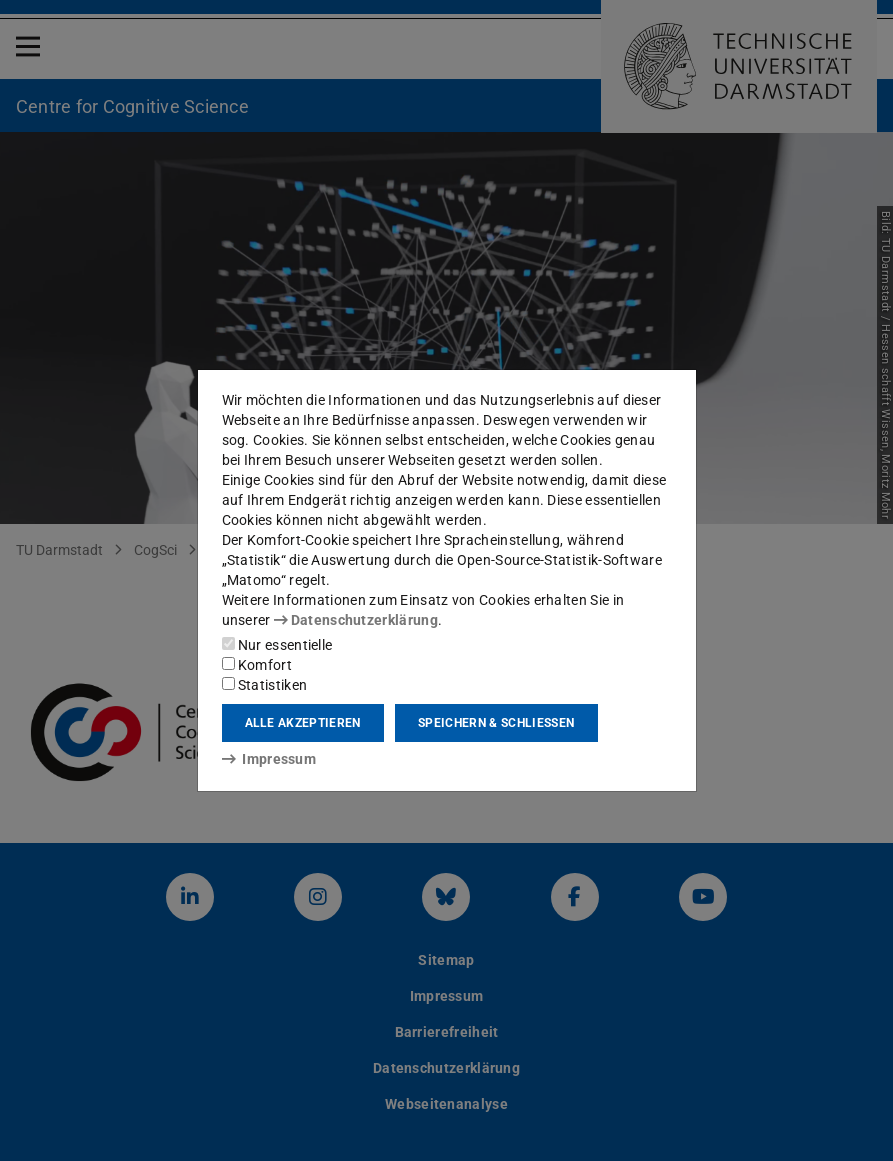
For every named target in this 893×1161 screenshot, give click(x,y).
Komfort (257, 665)
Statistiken (265, 685)
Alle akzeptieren (303, 723)
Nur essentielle (277, 645)
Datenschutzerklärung (356, 620)
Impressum (269, 759)
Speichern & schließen (496, 723)
